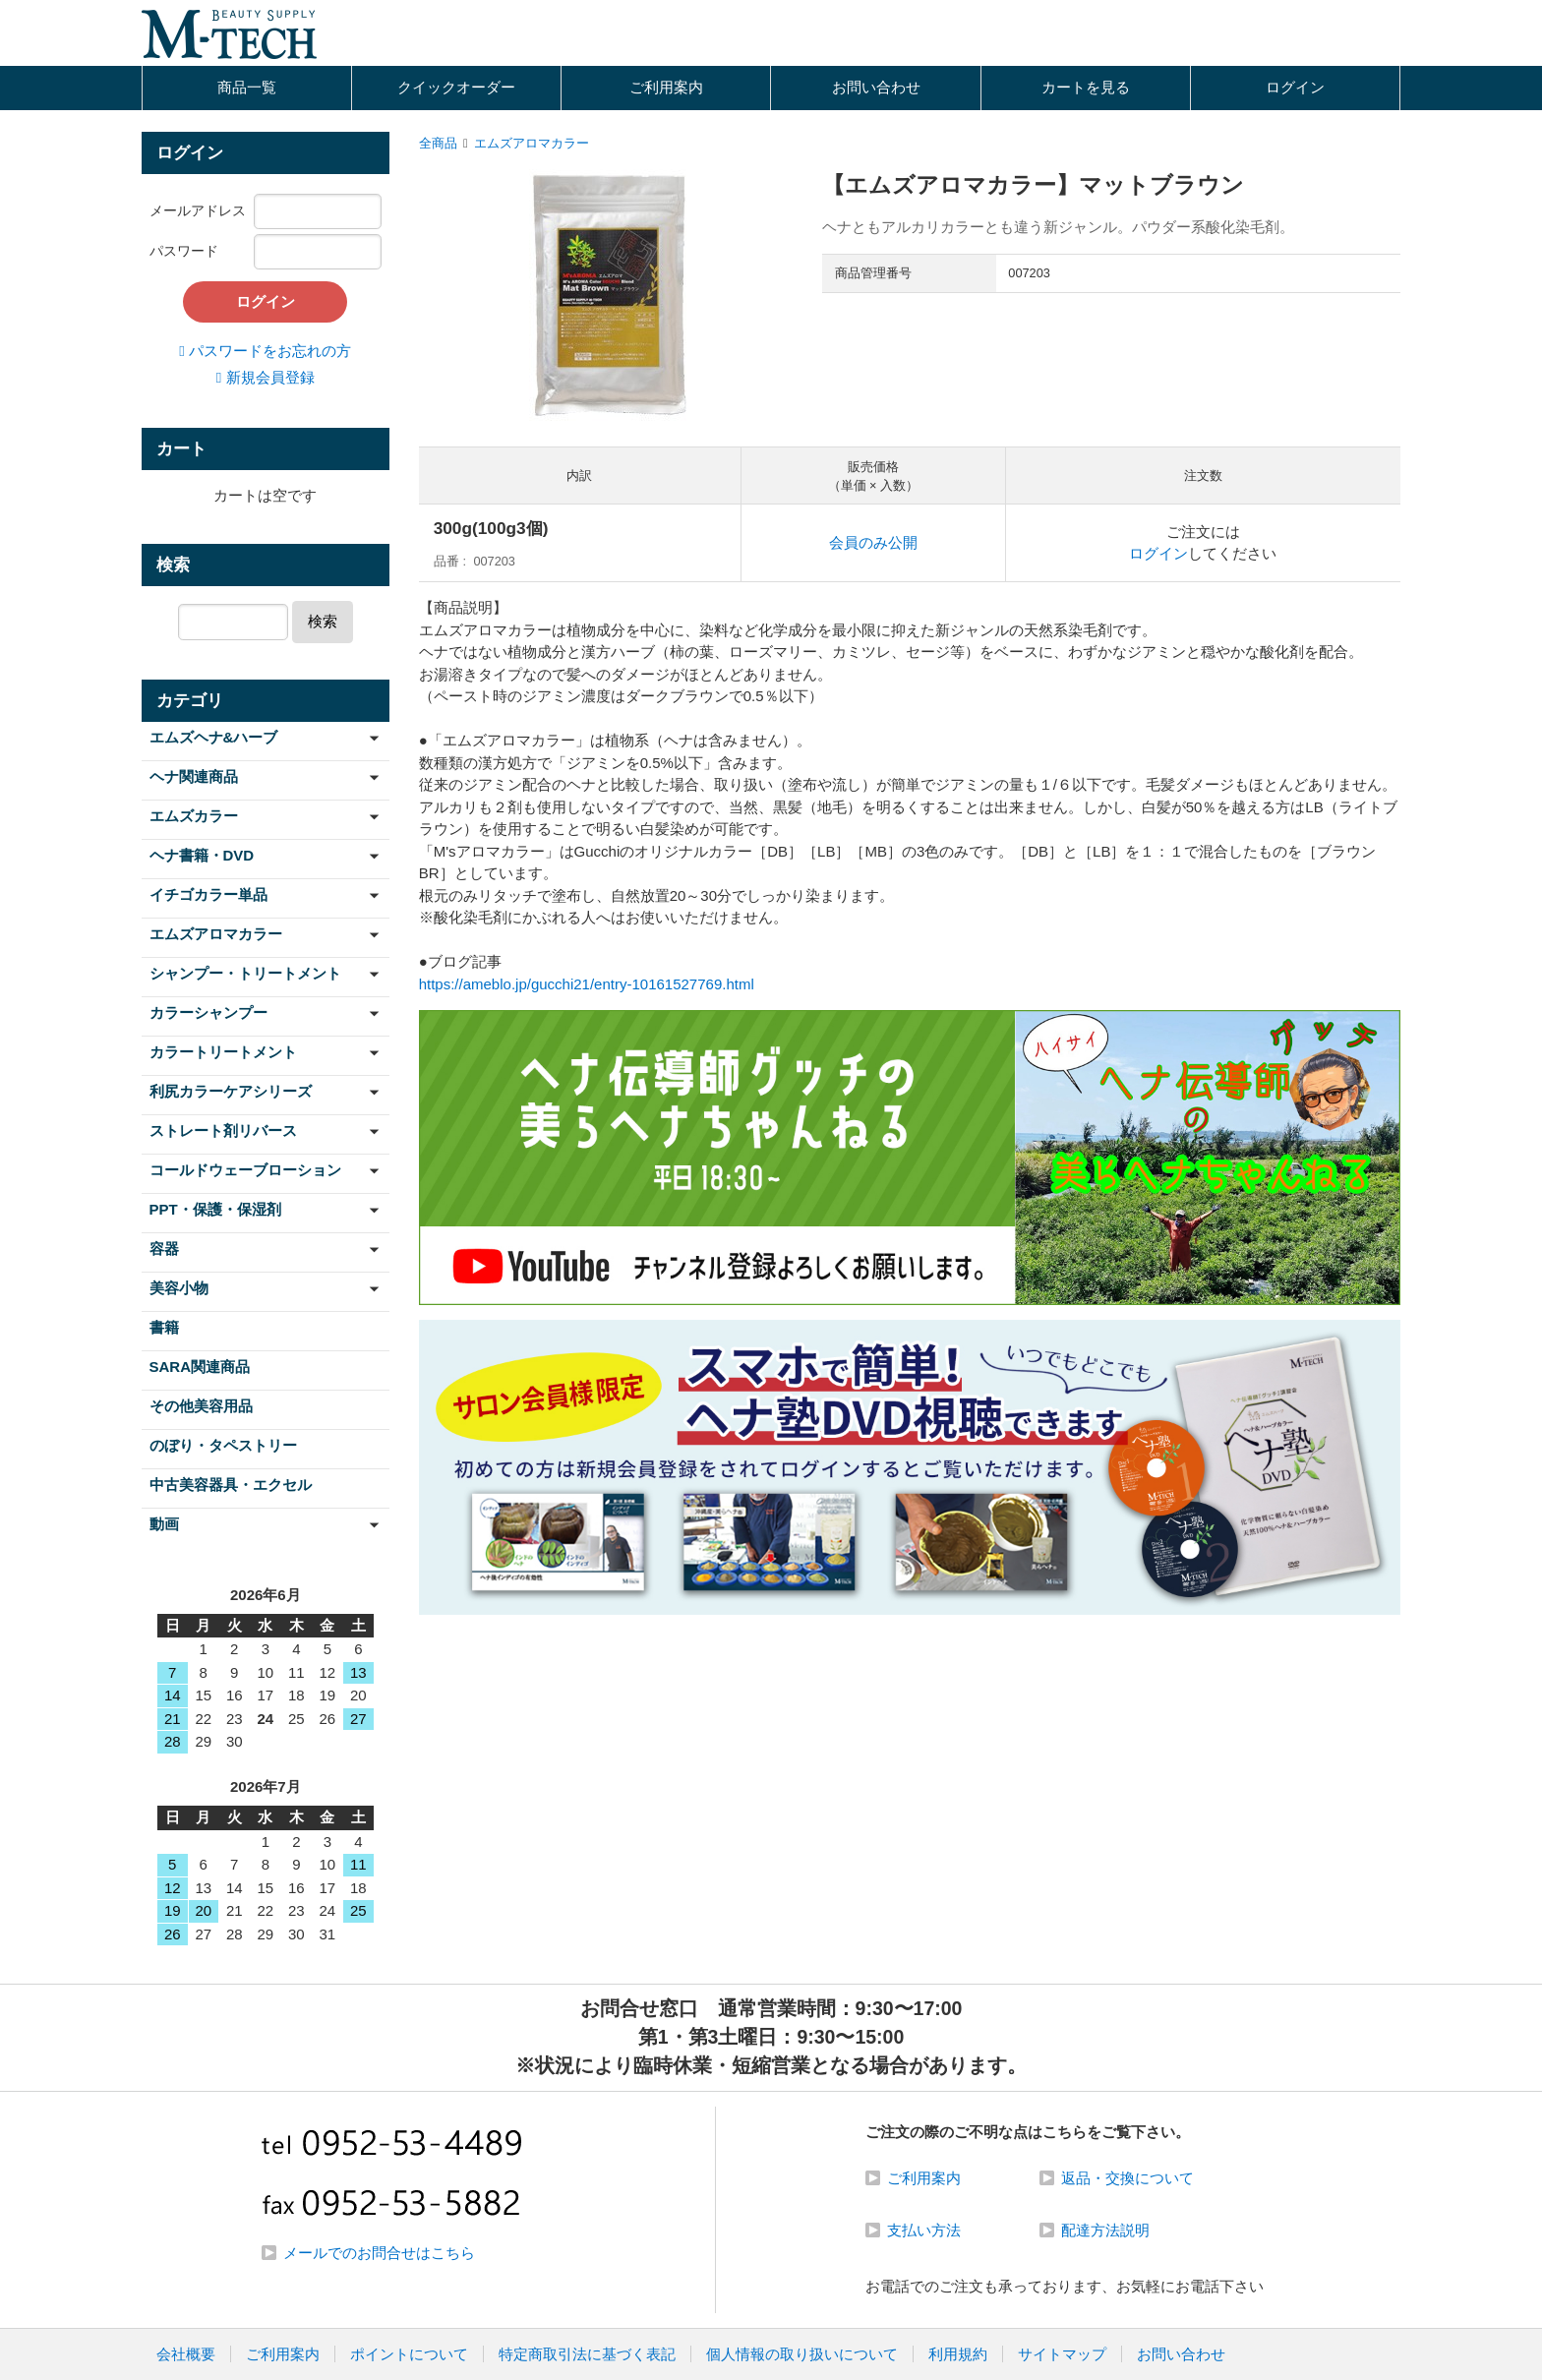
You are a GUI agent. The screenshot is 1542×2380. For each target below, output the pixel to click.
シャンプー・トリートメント (245, 973)
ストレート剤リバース (223, 1130)
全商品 (438, 143)
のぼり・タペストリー (223, 1445)
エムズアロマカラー (531, 143)
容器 (164, 1248)
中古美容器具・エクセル (230, 1484)
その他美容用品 (201, 1406)
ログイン (1295, 87)
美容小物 (178, 1287)
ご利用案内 (666, 87)
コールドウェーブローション (245, 1169)
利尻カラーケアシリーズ (230, 1091)
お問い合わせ (876, 87)
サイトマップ (1062, 2354)
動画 (164, 1524)
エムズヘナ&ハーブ (213, 737)
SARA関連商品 (200, 1366)
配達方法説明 (1105, 2230)
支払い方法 (924, 2230)
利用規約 (957, 2354)
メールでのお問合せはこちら (379, 2252)
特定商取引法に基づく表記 (587, 2354)
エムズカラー (193, 815)
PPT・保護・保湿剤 (215, 1209)
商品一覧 (246, 87)
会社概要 (185, 2354)
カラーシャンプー (208, 1012)
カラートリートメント (223, 1051)
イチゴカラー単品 (208, 894)
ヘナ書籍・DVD (202, 855)
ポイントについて (409, 2354)
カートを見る (1085, 87)
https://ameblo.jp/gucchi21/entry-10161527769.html (586, 984)
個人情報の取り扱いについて (802, 2354)
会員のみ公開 (873, 542)
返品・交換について (1127, 2178)
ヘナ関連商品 (193, 776)
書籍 (164, 1327)
